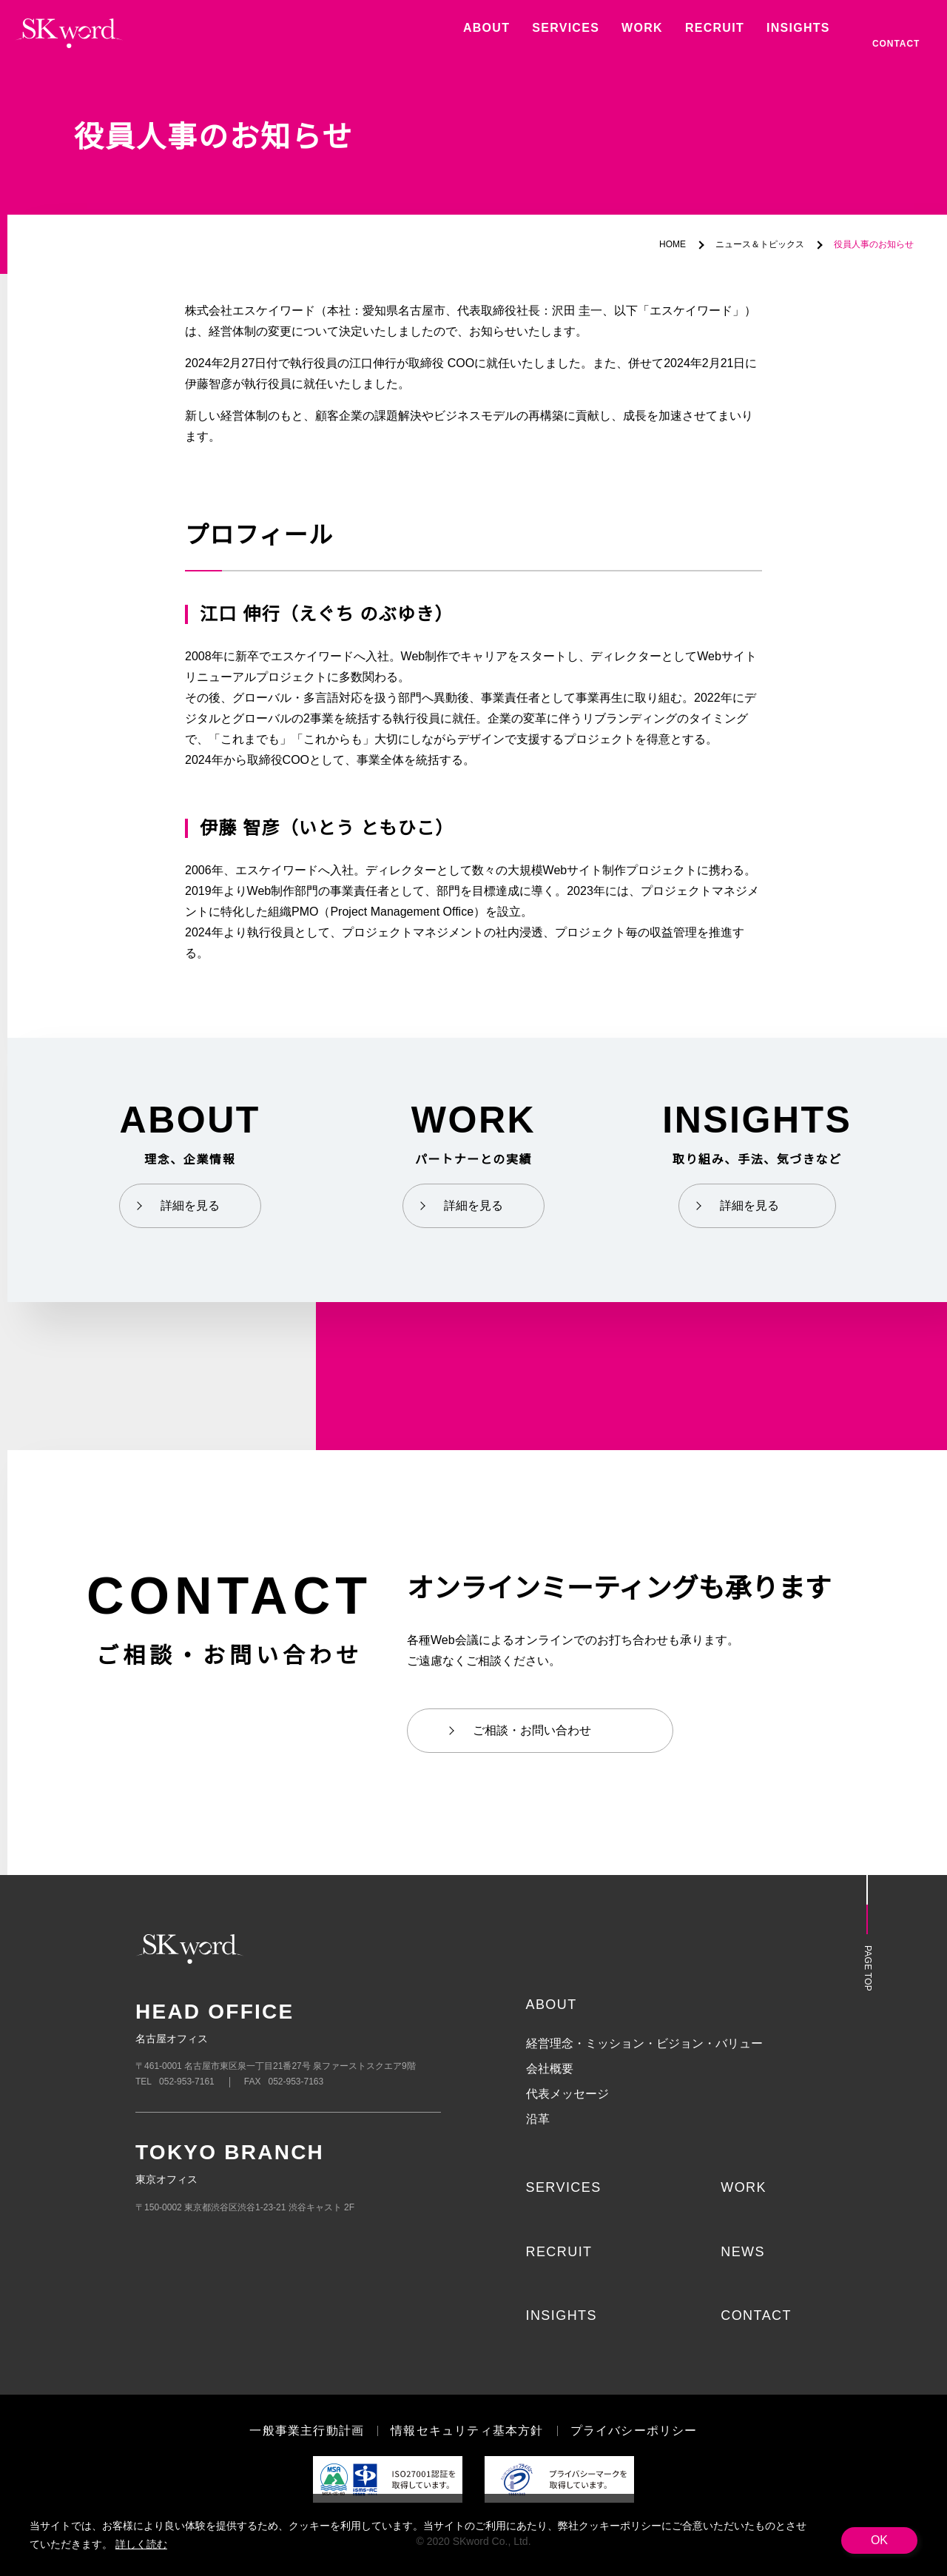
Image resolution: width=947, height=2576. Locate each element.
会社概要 (549, 2069)
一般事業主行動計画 (307, 2431)
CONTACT (755, 2315)
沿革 (538, 2119)
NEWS (742, 2251)
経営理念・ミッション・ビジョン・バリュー (644, 2044)
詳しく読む (140, 2544)
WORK (742, 2187)
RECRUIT (558, 2251)
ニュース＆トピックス (760, 244)
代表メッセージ (567, 2094)
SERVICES (561, 2187)
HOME (674, 244)
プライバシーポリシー (633, 2431)
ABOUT (550, 2004)
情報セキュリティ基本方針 (467, 2431)
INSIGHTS (561, 2315)
